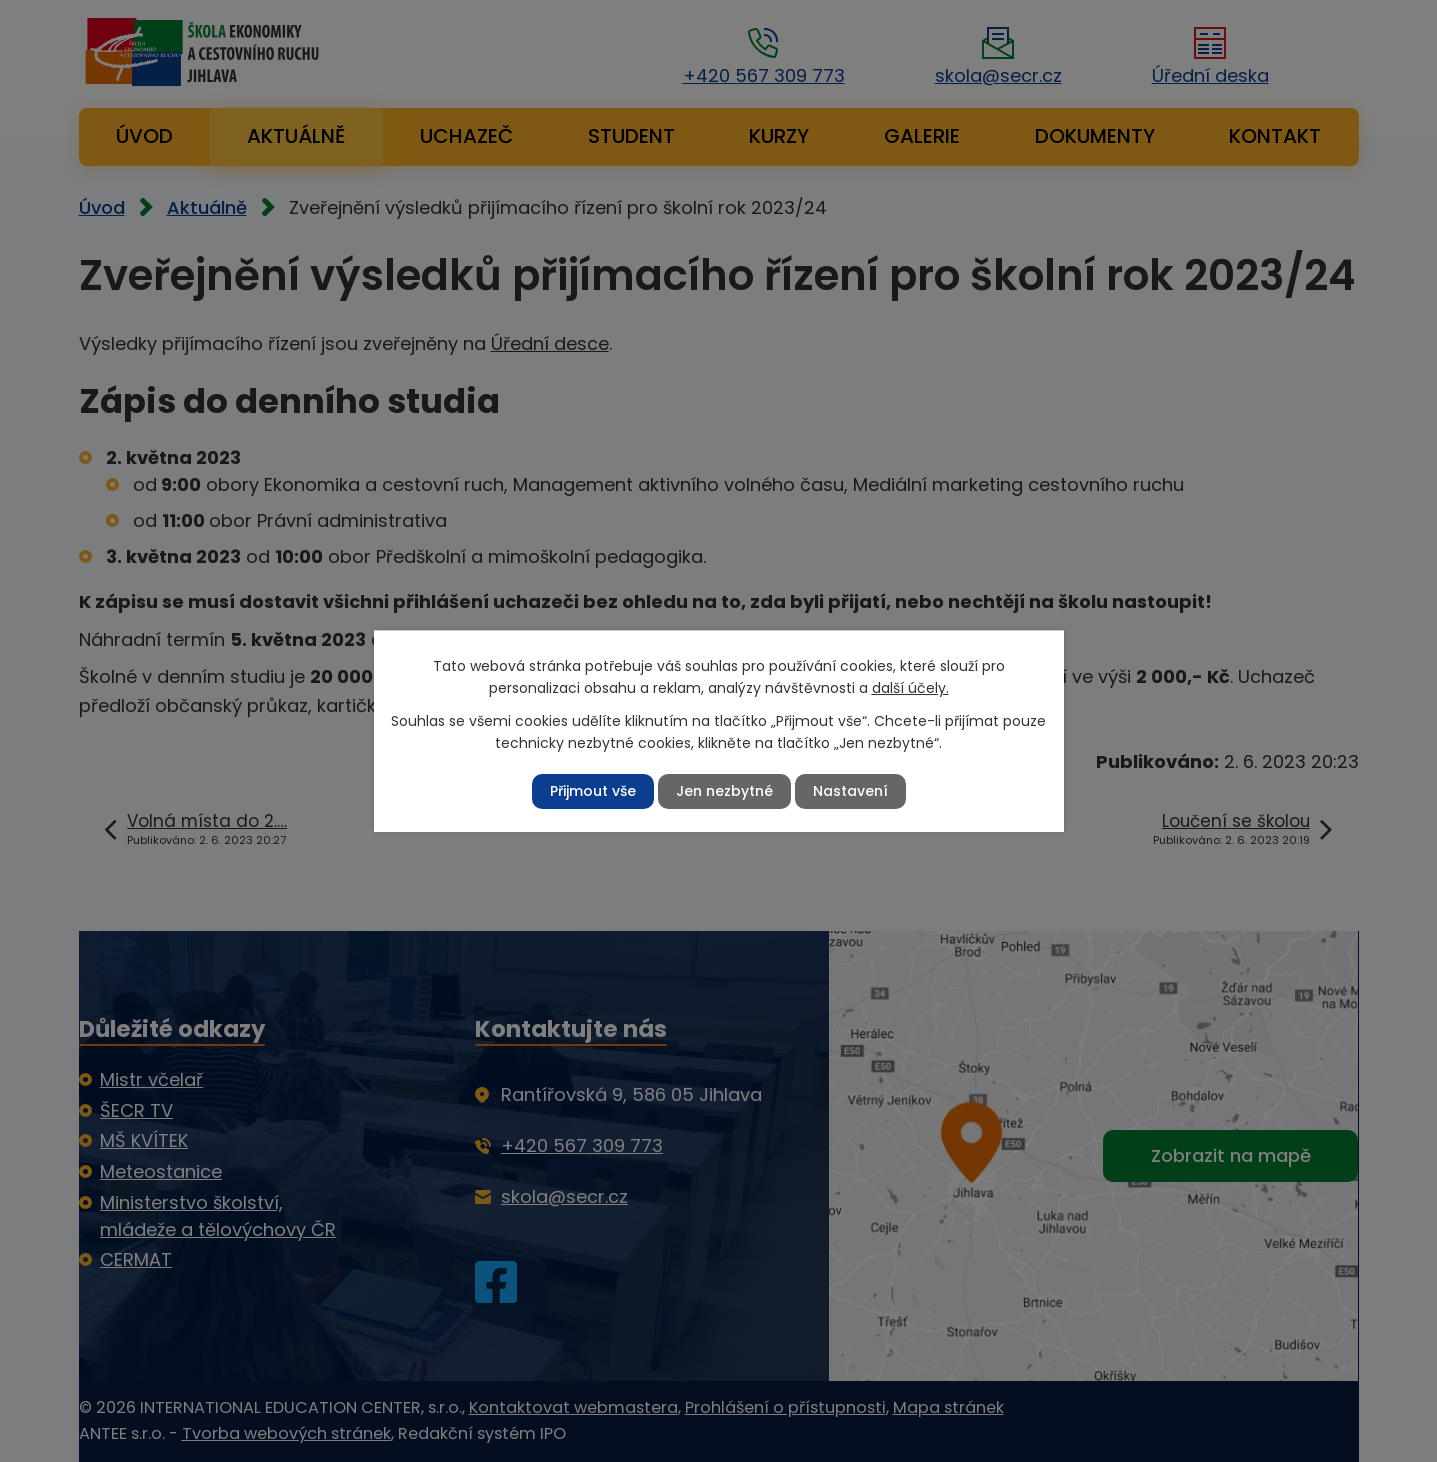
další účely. (910, 688)
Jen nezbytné (724, 791)
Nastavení (850, 791)
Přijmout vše (593, 791)
